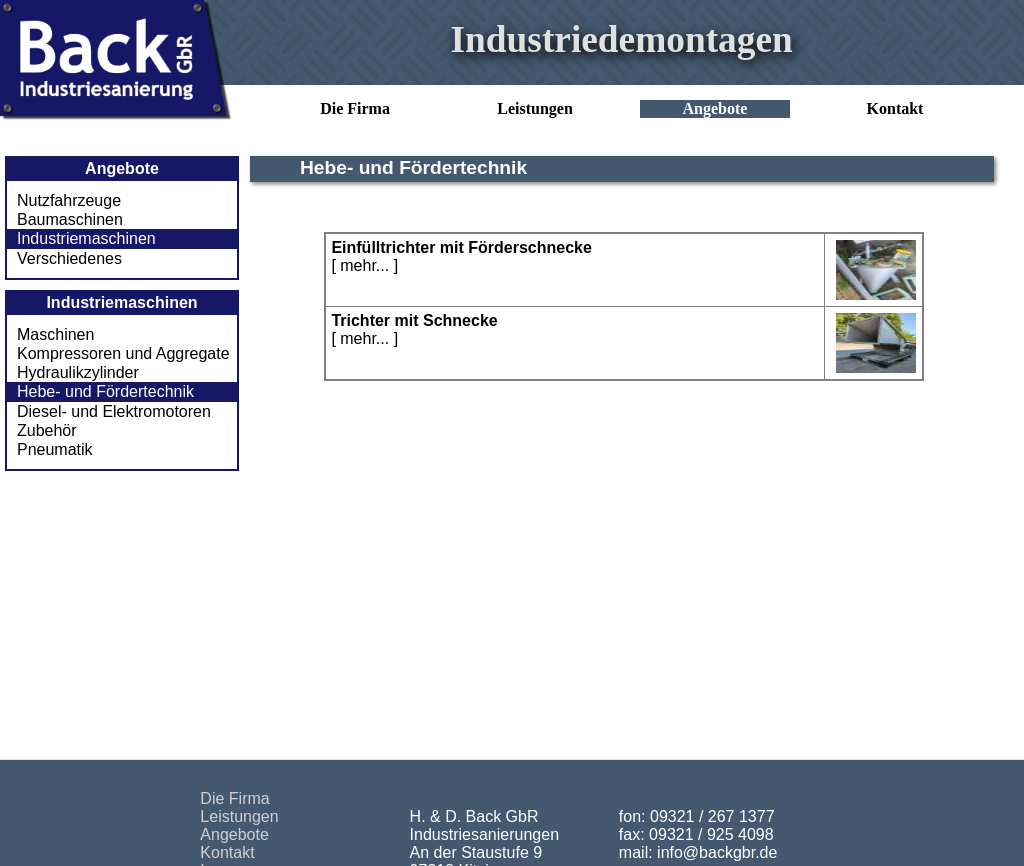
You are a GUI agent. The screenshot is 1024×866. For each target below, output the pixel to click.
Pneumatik (55, 449)
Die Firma (355, 108)
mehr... (364, 265)
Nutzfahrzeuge (69, 200)
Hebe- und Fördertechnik (105, 391)
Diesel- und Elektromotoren (114, 411)
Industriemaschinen (86, 238)
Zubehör (47, 430)
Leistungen (535, 108)
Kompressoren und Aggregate (123, 353)
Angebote (715, 108)
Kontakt (895, 108)
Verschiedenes (69, 258)
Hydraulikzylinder (78, 372)
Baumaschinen (70, 219)
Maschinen (55, 334)
